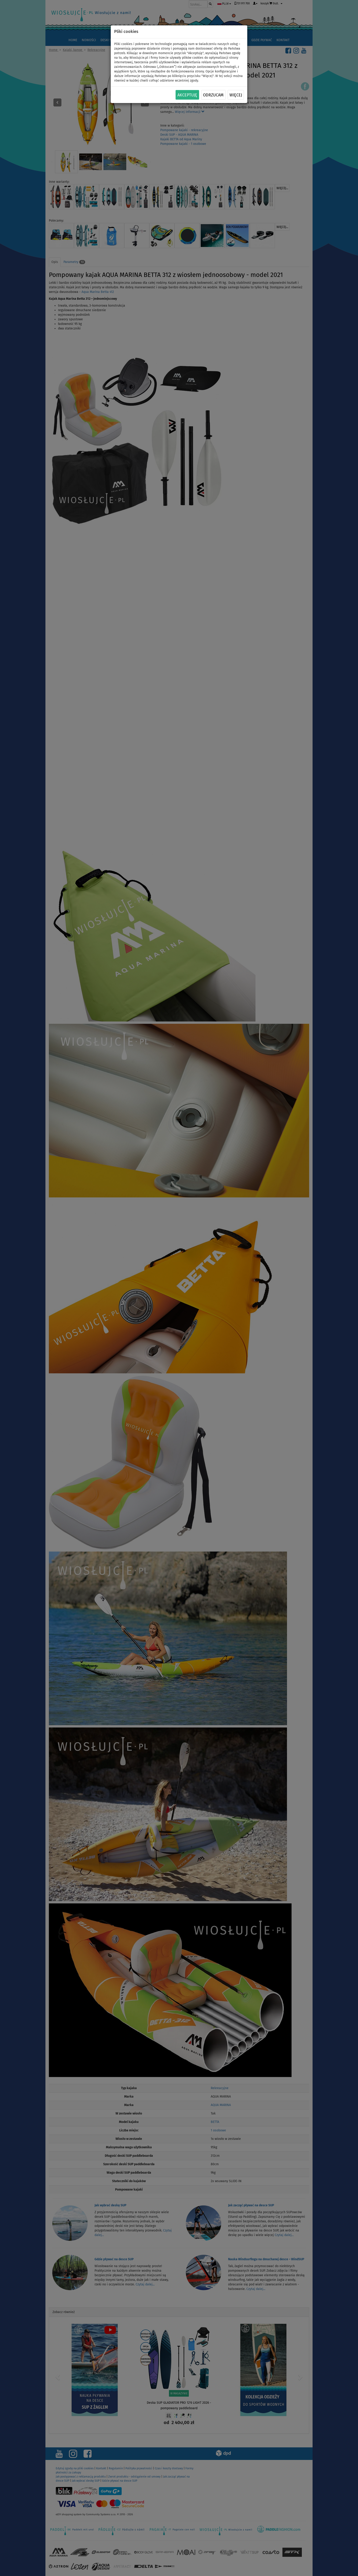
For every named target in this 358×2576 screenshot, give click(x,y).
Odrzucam (213, 95)
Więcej (235, 95)
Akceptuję (187, 95)
